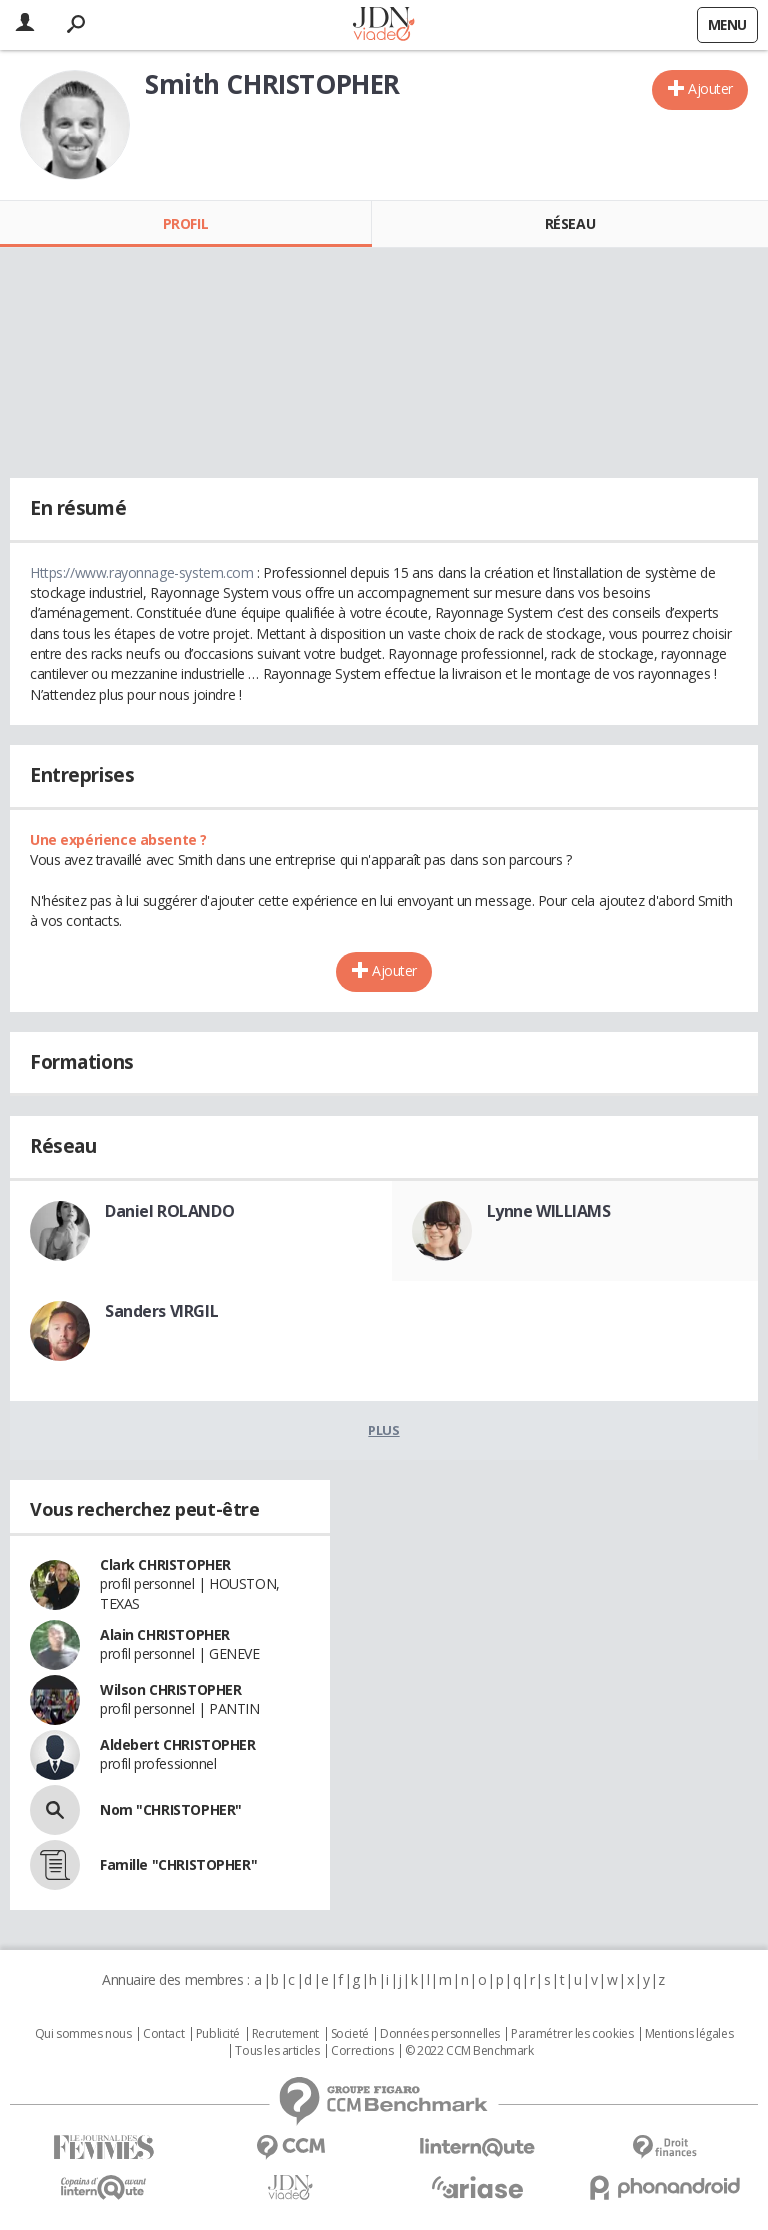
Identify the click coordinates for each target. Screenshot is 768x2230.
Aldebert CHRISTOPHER (178, 1744)
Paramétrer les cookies (572, 2034)
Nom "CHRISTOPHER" (171, 1809)
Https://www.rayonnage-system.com (142, 572)
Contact (163, 2034)
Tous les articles (277, 2051)
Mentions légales (689, 2034)
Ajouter (710, 88)
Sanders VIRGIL (161, 1311)
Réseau (570, 223)
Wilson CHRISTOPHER (170, 1689)
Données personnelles (440, 2034)
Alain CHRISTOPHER (165, 1634)
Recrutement (285, 2034)
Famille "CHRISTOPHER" (178, 1864)
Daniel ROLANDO (169, 1211)
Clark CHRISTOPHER (165, 1564)
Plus (383, 1430)
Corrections (362, 2051)
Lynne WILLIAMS (549, 1211)
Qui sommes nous (83, 2034)
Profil (185, 223)
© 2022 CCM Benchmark (469, 2051)
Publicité (218, 2034)
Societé (350, 2034)
